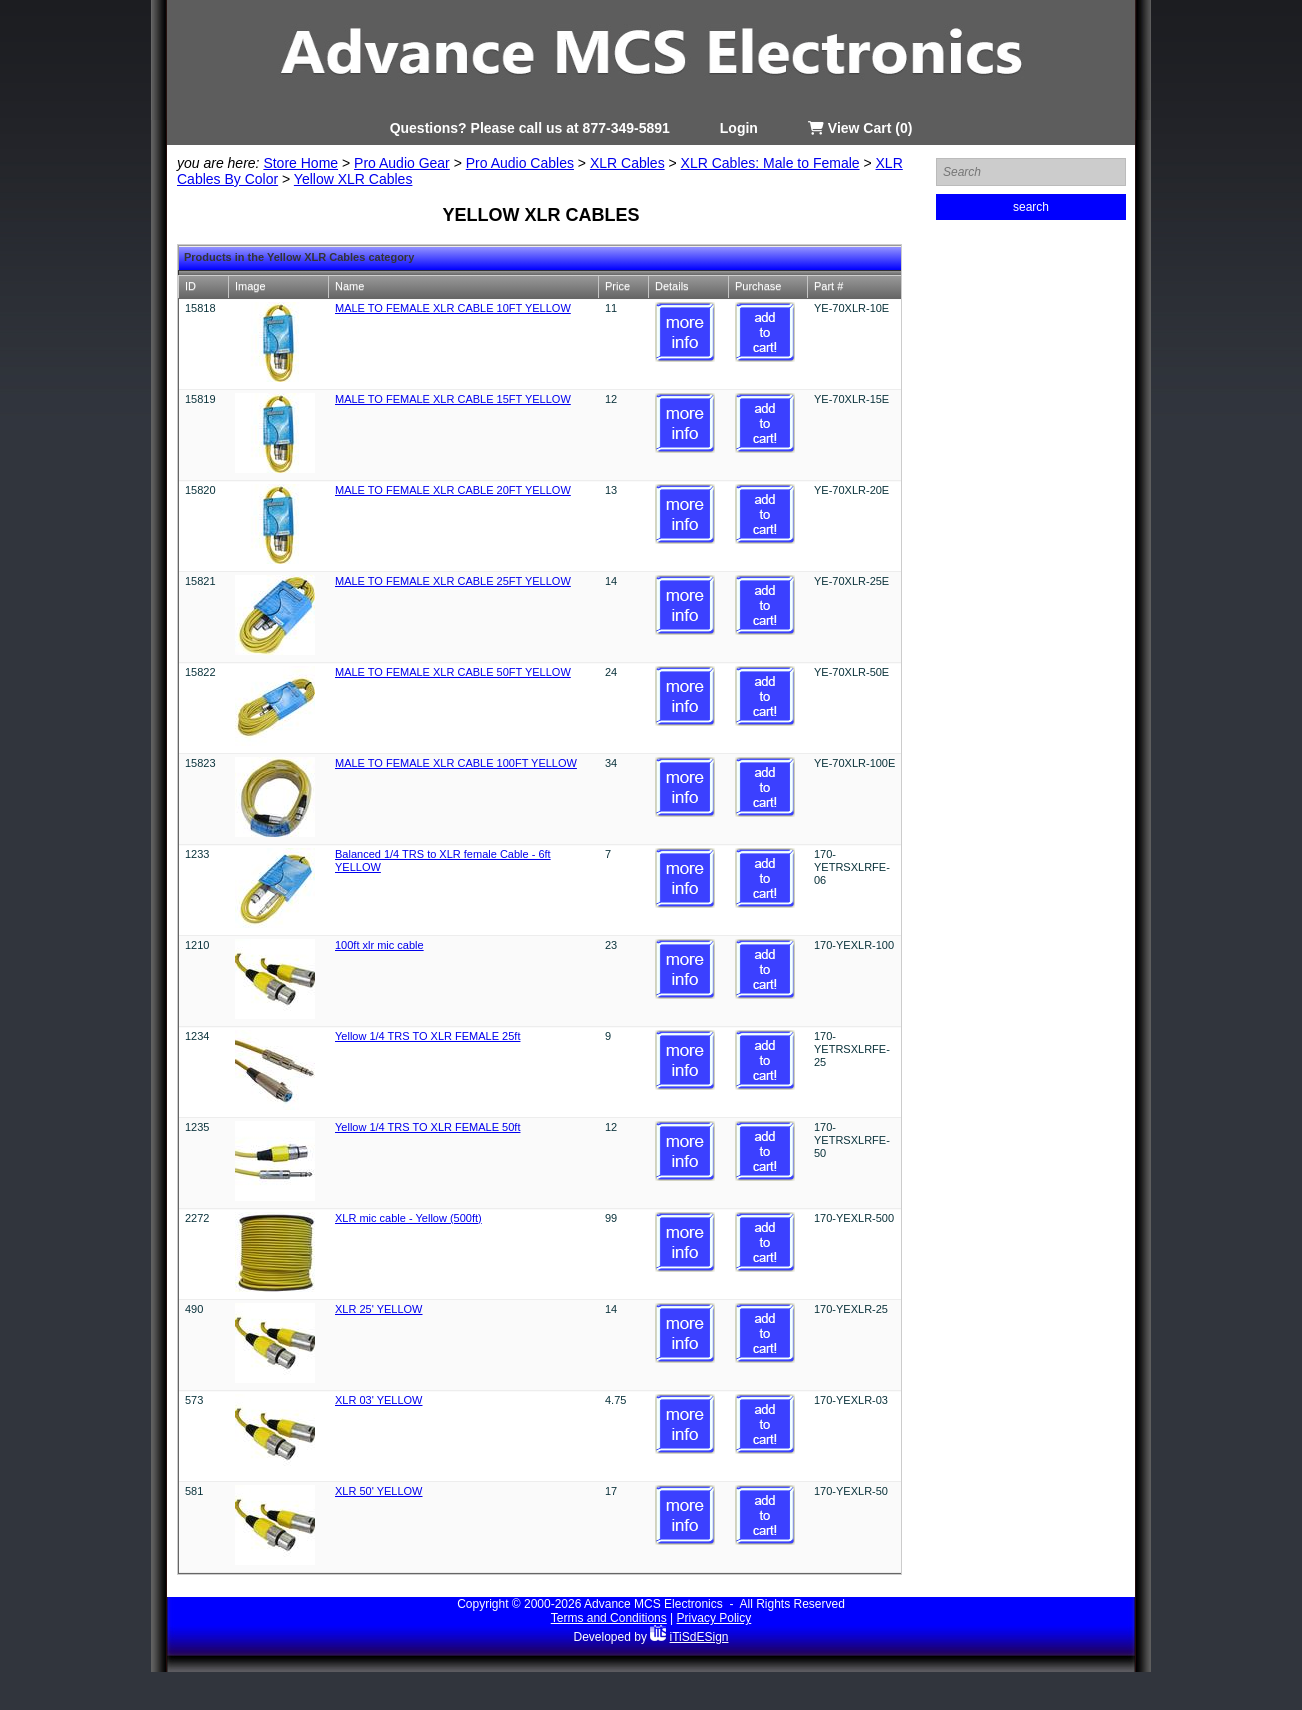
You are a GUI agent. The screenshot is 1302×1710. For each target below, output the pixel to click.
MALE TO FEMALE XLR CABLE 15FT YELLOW (453, 399)
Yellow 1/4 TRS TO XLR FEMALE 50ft (427, 1127)
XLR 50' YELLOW (379, 1491)
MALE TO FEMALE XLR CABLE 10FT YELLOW (453, 308)
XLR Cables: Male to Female (770, 163)
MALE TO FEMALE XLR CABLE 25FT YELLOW (453, 581)
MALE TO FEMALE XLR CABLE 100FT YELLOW (456, 763)
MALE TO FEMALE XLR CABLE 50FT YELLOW (453, 672)
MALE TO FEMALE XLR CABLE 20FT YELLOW (453, 490)
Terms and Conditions (609, 1618)
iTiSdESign (699, 1637)
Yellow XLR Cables (353, 179)
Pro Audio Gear (402, 163)
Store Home (300, 163)
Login (739, 128)
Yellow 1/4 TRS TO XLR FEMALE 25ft (427, 1036)
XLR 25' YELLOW (379, 1309)
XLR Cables (627, 163)
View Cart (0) (860, 128)
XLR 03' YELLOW (379, 1400)
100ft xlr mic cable (379, 945)
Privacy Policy (714, 1618)
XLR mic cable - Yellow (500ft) (408, 1218)
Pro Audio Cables (520, 163)
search (1031, 207)
